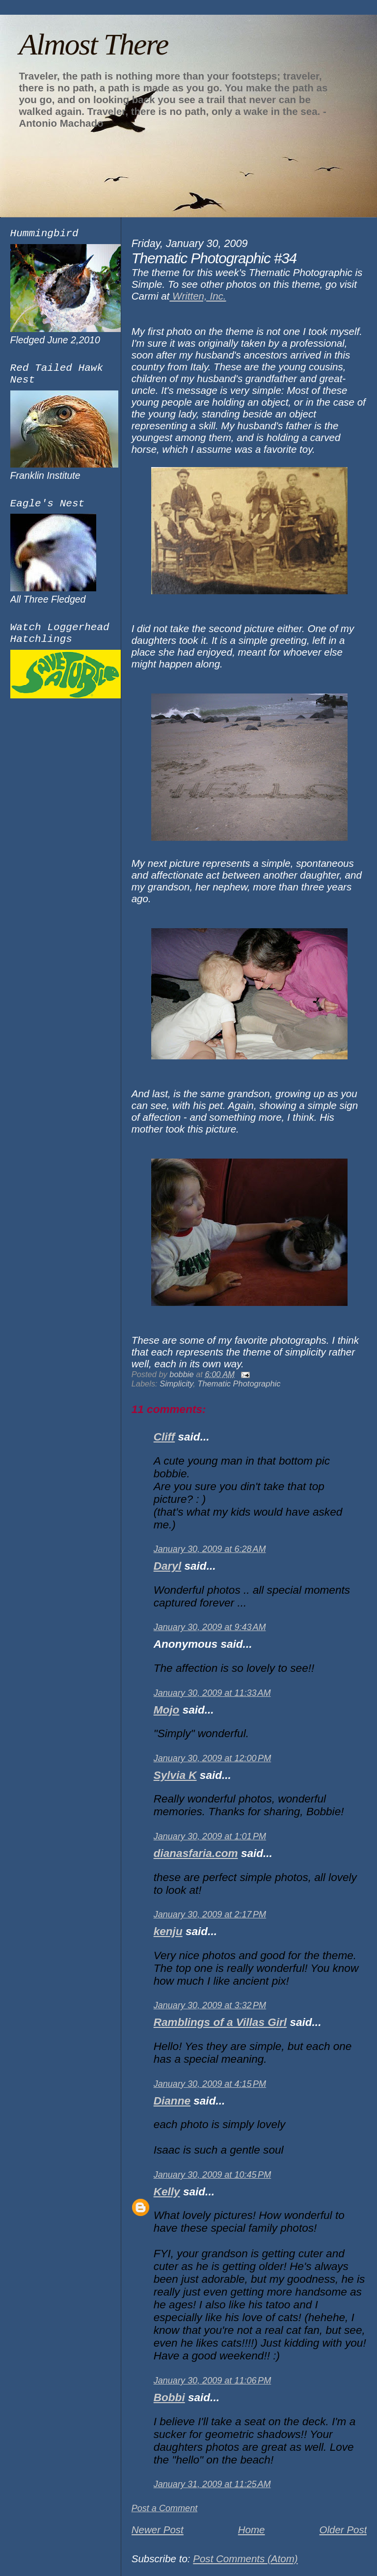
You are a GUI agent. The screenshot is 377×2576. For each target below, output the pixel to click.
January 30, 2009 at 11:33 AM (212, 1693)
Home (251, 2529)
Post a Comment (165, 2508)
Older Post (343, 2529)
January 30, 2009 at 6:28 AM (210, 1549)
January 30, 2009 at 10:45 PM (212, 2175)
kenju (168, 1931)
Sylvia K (175, 1775)
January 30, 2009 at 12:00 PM (212, 1758)
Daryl (167, 1566)
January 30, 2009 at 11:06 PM (212, 2380)
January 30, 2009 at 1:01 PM (210, 1836)
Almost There (93, 44)
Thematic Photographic (239, 1383)
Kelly (167, 2192)
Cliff (164, 1437)
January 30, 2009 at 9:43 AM (210, 1627)
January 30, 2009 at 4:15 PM (210, 2084)
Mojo (167, 1710)
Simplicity (176, 1383)
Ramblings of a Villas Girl (220, 2022)
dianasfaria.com (196, 1853)
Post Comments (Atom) (245, 2558)
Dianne (172, 2101)
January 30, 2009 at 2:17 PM (210, 1914)
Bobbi (169, 2397)
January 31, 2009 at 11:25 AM (212, 2484)
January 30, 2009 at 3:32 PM (210, 2005)
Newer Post (158, 2529)
